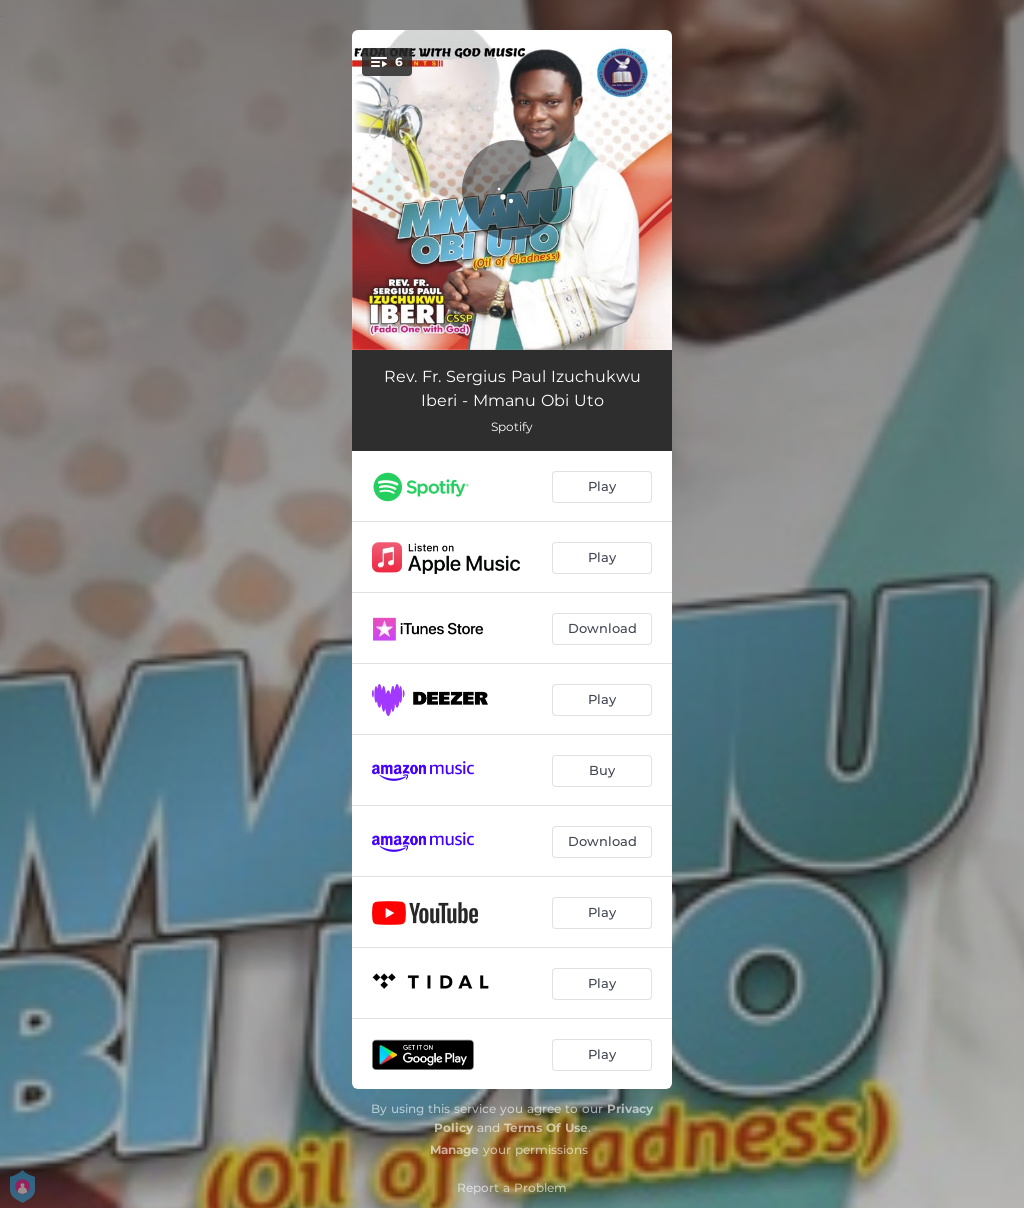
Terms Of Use (546, 1127)
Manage (454, 1149)
